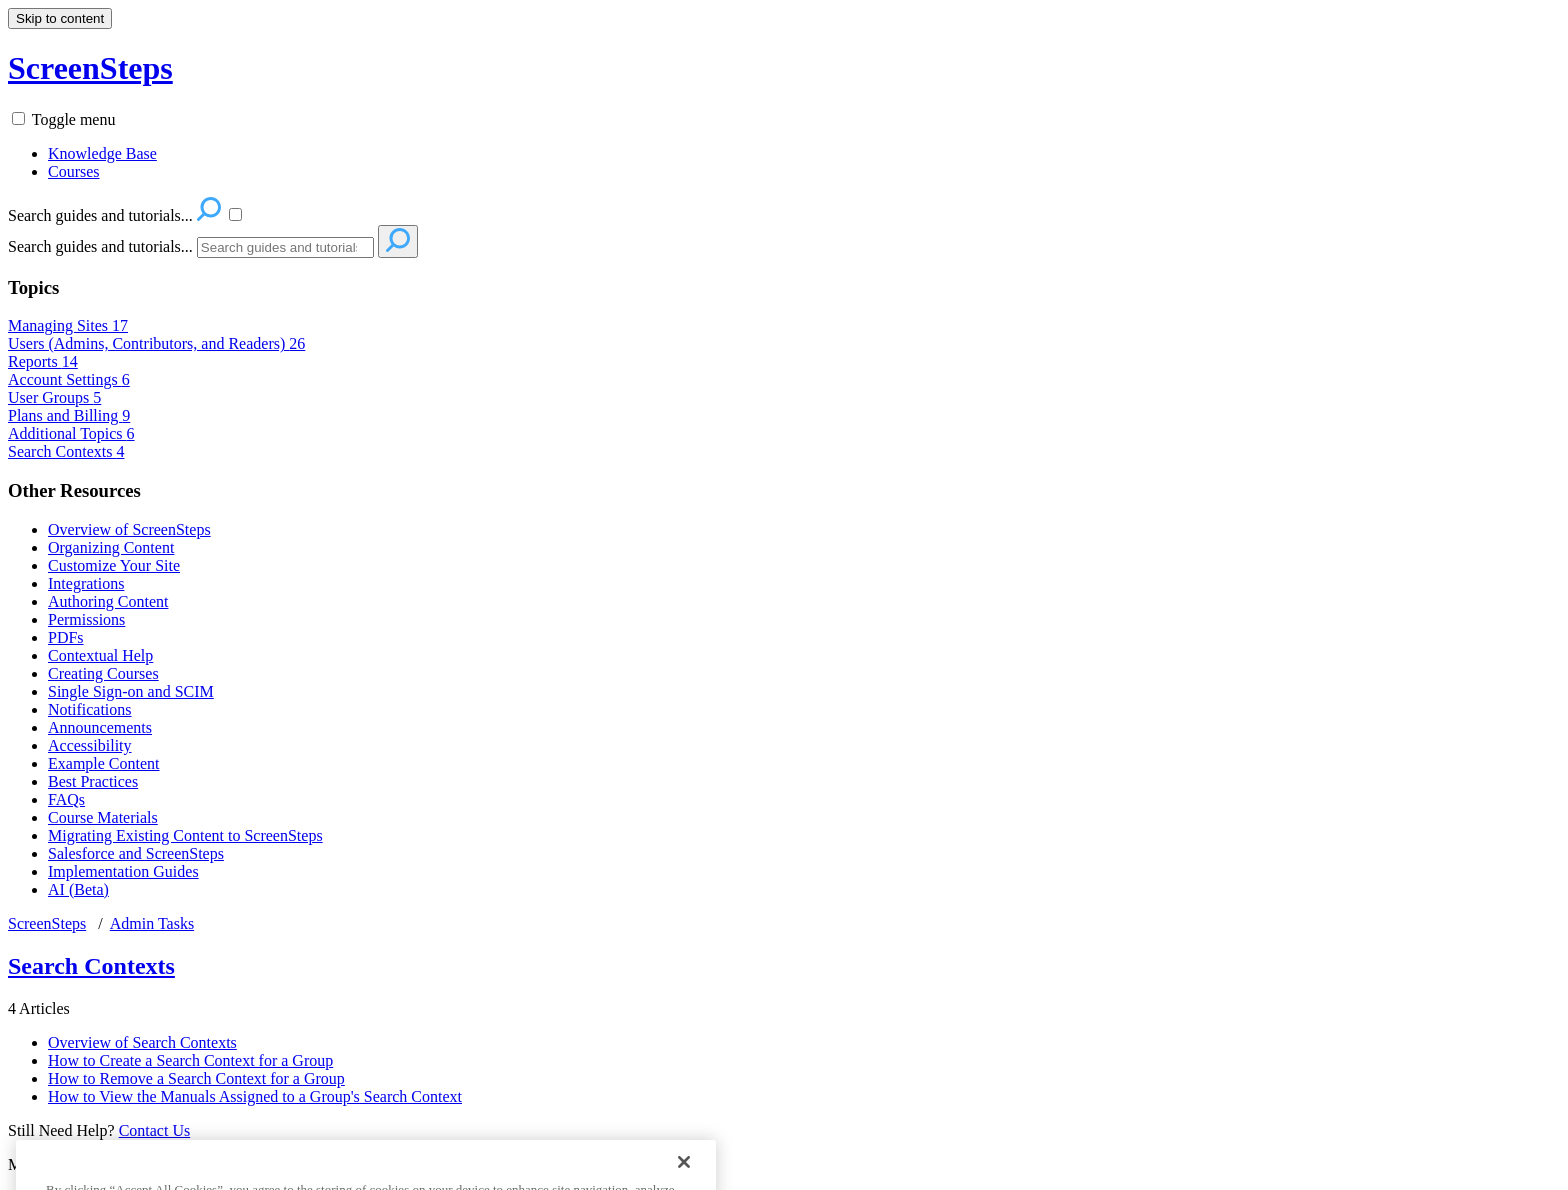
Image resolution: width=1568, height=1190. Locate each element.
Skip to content (60, 18)
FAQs (66, 799)
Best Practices (93, 781)
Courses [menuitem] (74, 171)
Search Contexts (66, 451)
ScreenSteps (47, 923)
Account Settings (69, 379)
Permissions (86, 619)
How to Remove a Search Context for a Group (196, 1078)
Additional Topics (71, 433)
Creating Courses (103, 673)
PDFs (66, 637)
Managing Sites (68, 325)
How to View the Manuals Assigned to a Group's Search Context (255, 1096)
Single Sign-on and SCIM (131, 691)
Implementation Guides (123, 871)
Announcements (100, 727)
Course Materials (103, 817)
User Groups (54, 397)
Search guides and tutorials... (100, 246)
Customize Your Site (114, 565)
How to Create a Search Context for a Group (190, 1060)
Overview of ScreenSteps (129, 529)
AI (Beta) (78, 889)
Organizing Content (111, 547)
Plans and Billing (69, 415)
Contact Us (155, 1130)
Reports (43, 361)
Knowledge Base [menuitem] (102, 153)
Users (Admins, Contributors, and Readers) (156, 343)
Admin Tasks (152, 923)
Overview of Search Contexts (142, 1042)
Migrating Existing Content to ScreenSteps (185, 835)
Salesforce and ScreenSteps (136, 853)
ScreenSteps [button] (90, 68)
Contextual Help (100, 655)
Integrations (86, 583)
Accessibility (90, 745)
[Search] (285, 247)
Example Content (104, 763)
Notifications (90, 709)
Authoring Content (108, 601)
